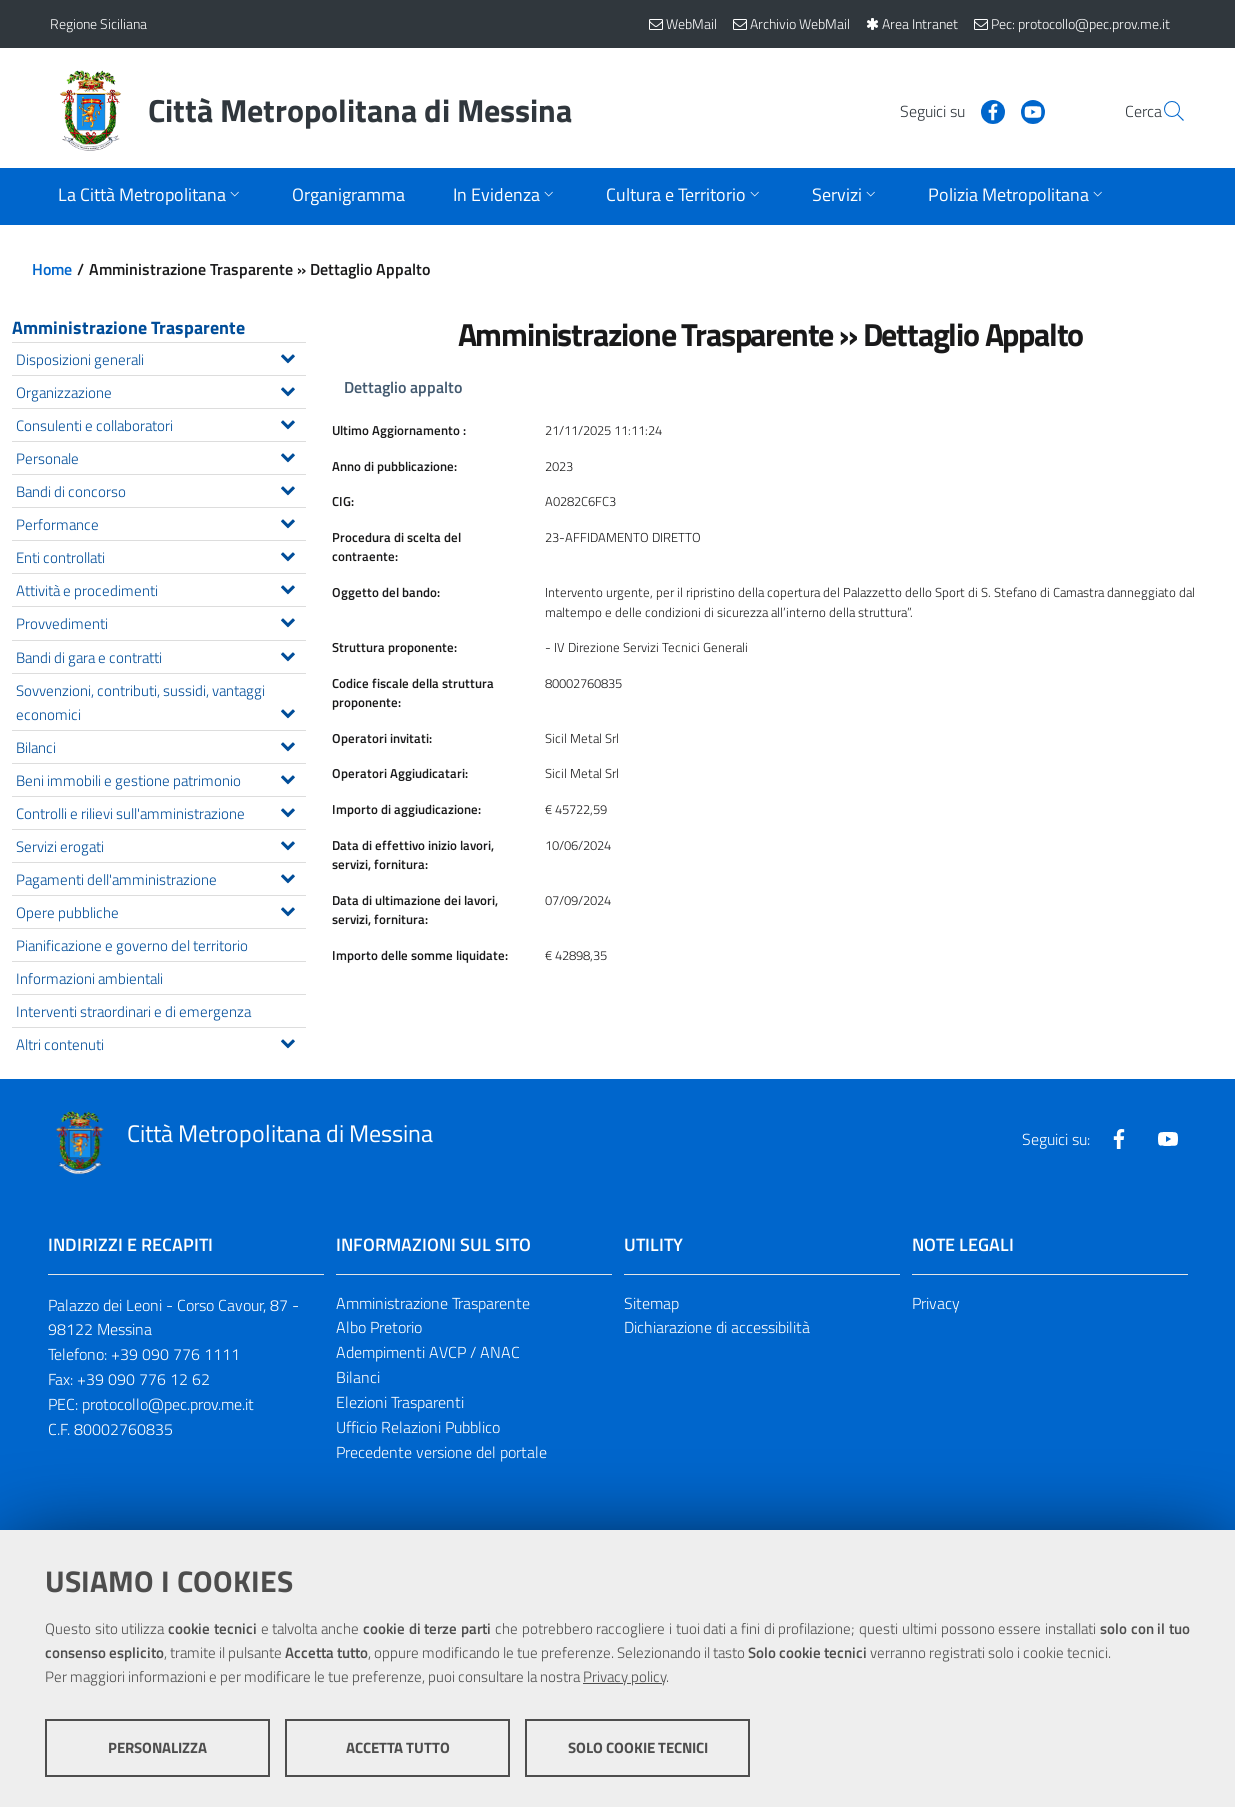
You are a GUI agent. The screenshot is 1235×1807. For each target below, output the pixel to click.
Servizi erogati (160, 844)
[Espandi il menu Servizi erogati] (287, 843)
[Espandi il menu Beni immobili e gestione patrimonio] (287, 777)
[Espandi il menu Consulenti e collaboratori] (287, 422)
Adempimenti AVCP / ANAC (428, 1352)
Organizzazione (160, 390)
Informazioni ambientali (89, 978)
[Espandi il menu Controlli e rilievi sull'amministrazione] (287, 810)
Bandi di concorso (160, 489)
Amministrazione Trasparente (128, 327)
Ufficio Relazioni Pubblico (418, 1427)
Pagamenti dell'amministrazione (160, 877)
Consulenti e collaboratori (160, 423)
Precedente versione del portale (441, 1452)
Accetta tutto (398, 1747)
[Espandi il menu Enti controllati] (287, 554)
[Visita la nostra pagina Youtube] (985, 110)
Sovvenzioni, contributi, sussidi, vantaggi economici (160, 702)
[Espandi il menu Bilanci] (287, 744)
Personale (160, 456)
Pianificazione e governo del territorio (132, 945)
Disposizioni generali (160, 357)
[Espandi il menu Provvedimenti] (287, 620)
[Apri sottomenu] (151, 196)
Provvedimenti (160, 621)
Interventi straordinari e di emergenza (133, 1011)
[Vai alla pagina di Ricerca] (1162, 111)
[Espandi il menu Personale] (287, 455)
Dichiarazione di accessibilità (717, 1327)
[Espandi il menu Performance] (287, 521)
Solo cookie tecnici (638, 1747)
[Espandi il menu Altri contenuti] (287, 1041)
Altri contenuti (160, 1042)
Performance (160, 522)
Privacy (936, 1303)
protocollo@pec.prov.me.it (168, 1404)
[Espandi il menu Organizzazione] (287, 389)
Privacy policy (624, 1676)
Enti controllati (160, 555)
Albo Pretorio (379, 1327)
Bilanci (160, 745)
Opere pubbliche (160, 910)
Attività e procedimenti (160, 588)
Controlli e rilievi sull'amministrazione (160, 811)
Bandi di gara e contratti (160, 655)
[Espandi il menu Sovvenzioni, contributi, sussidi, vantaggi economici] (287, 711)
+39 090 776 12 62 (143, 1379)
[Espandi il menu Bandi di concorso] (287, 488)
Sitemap (651, 1303)
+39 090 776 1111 (175, 1354)
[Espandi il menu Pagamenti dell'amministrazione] (287, 876)
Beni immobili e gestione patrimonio (160, 778)
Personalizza (157, 1747)
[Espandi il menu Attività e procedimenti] (287, 587)
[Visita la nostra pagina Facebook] (945, 110)
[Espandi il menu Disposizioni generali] (287, 356)
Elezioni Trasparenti (400, 1402)
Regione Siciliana (98, 23)
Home (52, 269)
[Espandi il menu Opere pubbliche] (287, 909)
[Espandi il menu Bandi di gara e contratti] (287, 654)
